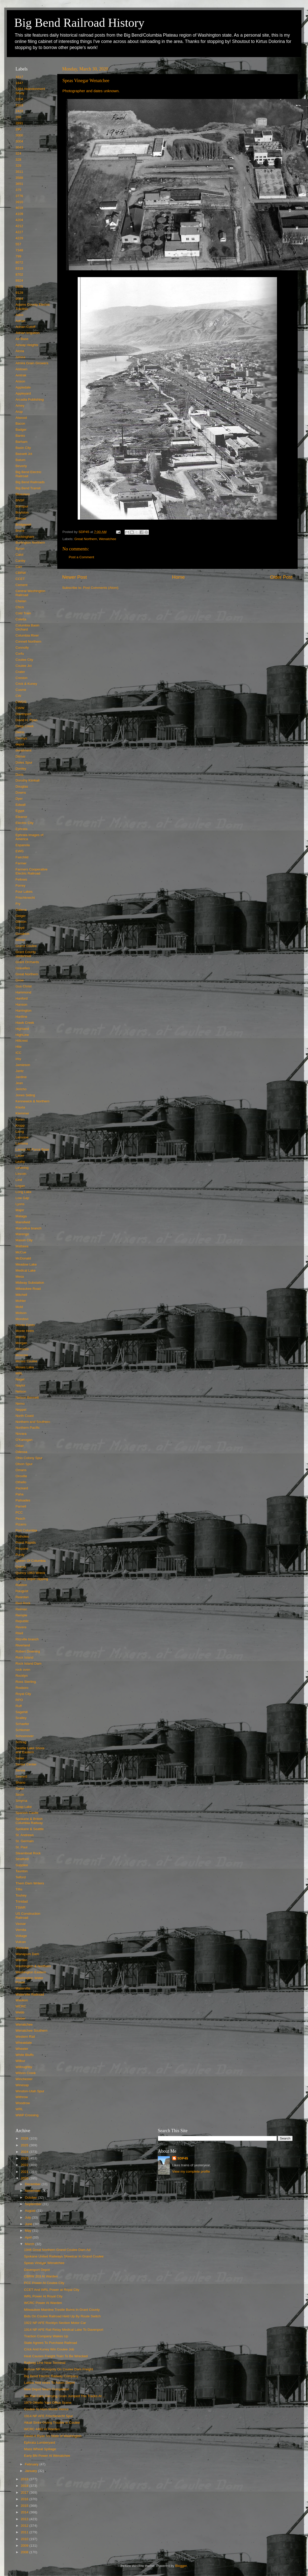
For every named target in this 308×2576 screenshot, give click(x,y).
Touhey (21, 1895)
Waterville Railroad (30, 1994)
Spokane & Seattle (30, 1829)
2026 (25, 2138)
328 (18, 159)
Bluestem (23, 494)
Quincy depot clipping (32, 1579)
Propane (22, 1548)
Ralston (21, 1585)
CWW (20, 708)
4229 (19, 238)
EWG (20, 851)
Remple (21, 1615)
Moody (21, 1337)
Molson (21, 1313)
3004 (19, 141)
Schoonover (25, 1736)
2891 (19, 123)
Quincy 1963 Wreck (30, 1573)
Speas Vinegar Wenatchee (44, 2263)
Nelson (21, 1391)
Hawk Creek (25, 1023)
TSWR (21, 1907)
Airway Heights (27, 345)
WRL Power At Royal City (43, 2296)
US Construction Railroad (28, 1915)
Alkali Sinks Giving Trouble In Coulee (52, 2422)
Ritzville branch (27, 1639)
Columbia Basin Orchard (28, 627)
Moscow (22, 1355)
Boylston (22, 512)
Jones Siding (25, 1095)
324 (18, 153)
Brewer (21, 518)
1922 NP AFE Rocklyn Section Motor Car (55, 2323)
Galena (21, 910)
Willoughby (24, 2067)
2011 (25, 2532)
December (33, 2184)
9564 (19, 299)
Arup (19, 412)
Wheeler (22, 2049)
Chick (20, 607)
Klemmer (22, 1113)
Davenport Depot (37, 2270)
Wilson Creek (26, 2073)
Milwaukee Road (28, 1289)
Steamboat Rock (28, 1853)
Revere (21, 1627)
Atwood (21, 418)
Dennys (21, 738)
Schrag (21, 1742)
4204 (19, 220)
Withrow (22, 2097)
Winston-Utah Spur (30, 2091)
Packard (22, 1488)
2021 (25, 2172)
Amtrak (21, 375)
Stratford (22, 1859)
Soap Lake (24, 1807)
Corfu (20, 653)
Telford (21, 1877)
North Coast (25, 1416)
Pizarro (21, 1524)
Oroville (21, 1476)
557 (18, 244)
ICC (18, 1053)
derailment (24, 750)
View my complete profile (191, 2171)
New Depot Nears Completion (46, 2389)
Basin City (23, 448)
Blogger (181, 2566)
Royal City (23, 1694)
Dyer (19, 798)
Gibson (21, 922)
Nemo (20, 1403)
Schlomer (23, 1730)
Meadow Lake (26, 1264)
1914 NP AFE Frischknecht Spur (48, 2416)
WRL (19, 2109)
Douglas (22, 786)
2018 (25, 2486)
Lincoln (21, 1174)
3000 (19, 135)
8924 (19, 280)
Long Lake (24, 1192)
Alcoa (20, 351)
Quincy (21, 1567)
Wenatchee (107, 539)
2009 (25, 2545)
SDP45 (182, 2158)
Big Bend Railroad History (79, 22)
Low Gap (22, 1198)
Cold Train (23, 613)
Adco (19, 315)
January (31, 2471)
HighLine (22, 1035)
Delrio (20, 732)
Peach (20, 1518)
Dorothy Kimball (28, 780)
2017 (25, 2492)
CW (18, 696)
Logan (20, 1186)
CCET (20, 579)
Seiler (20, 1758)
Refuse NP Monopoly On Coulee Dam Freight (58, 2369)
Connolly (22, 647)
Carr (19, 567)
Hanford (22, 998)
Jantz (20, 1071)
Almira (20, 357)
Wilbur (20, 2061)
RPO (19, 1700)
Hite (19, 1047)
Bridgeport (23, 524)
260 (18, 117)
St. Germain (25, 1841)
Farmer (21, 863)
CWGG (21, 702)
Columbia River (27, 635)
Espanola (23, 845)
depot (20, 744)
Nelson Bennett (27, 1397)
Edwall (21, 805)
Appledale (23, 387)
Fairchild (22, 857)
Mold (19, 1307)
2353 (19, 105)
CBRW (21, 573)
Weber (21, 2018)
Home (178, 577)
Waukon (22, 2000)
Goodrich (23, 934)
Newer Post (74, 577)
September (34, 2204)
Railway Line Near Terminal (44, 2363)
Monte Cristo (25, 1325)
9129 (19, 293)
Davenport (23, 714)
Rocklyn (22, 1676)
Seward (21, 1776)
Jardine (21, 1077)
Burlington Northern (30, 542)
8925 (19, 286)
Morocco (22, 1349)
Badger (21, 429)
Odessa (21, 1452)
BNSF (20, 500)
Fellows (21, 879)
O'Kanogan (24, 1440)
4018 (19, 208)
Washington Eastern (31, 1972)
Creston (21, 678)
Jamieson (23, 1065)
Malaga (21, 1216)
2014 (25, 2512)
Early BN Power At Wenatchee (47, 2456)
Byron (20, 548)
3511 (19, 172)
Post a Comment (81, 557)
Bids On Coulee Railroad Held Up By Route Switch (62, 2316)
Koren (20, 1119)
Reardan (22, 1597)
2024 (25, 2152)
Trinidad (22, 1901)
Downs (21, 792)
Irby (18, 1059)
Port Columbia (26, 1530)
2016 (25, 2499)
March (30, 2244)
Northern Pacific (28, 1427)
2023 (25, 2158)
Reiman (21, 1609)
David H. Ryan (27, 720)
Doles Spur (24, 762)
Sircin (20, 1794)
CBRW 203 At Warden (41, 2276)
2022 (25, 2165)
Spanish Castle (27, 1813)
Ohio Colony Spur (29, 1458)
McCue (21, 1252)
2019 (25, 2479)
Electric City (25, 823)
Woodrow (23, 2103)
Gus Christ (24, 986)
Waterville (23, 1988)
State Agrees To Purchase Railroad (50, 2343)
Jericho (21, 1089)
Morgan (21, 1343)
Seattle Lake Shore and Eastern (30, 1750)
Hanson (21, 1004)
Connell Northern (28, 641)
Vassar (21, 1924)
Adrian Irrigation (28, 333)
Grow (20, 980)
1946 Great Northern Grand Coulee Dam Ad (57, 2250)
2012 (25, 2526)
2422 (19, 111)
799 (18, 256)
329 (18, 165)
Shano (20, 1782)
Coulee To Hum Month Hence (46, 2409)
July (28, 2217)
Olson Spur (24, 1464)
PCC (19, 1512)
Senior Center (26, 1764)
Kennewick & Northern (32, 1101)
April (29, 2237)
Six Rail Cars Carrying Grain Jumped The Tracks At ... (64, 2396)
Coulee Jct (24, 666)
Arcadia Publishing (30, 399)
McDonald (23, 1258)
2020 (25, 2178)
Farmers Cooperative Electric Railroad (32, 871)
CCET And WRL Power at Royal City (51, 2290)
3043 (19, 147)
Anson (20, 381)
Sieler (20, 1788)
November (33, 2191)
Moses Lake (25, 1367)
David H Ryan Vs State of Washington (52, 2436)
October (31, 2197)
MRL (19, 1373)
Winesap (22, 2085)
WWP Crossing (27, 2115)
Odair (20, 1446)
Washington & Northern (33, 1966)
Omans (21, 1470)
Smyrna (21, 1801)
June (29, 2224)
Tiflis (19, 1889)
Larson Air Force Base (32, 1149)
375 (18, 190)
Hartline (21, 1016)
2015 (25, 2506)
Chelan (21, 601)
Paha (20, 1494)
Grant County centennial (26, 954)
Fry (18, 904)
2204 (19, 99)
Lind (19, 1180)
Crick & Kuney (26, 684)
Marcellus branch (29, 1228)
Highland (22, 1029)
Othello (21, 1482)
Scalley (21, 1718)
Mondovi (22, 1319)
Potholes (22, 1536)
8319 (19, 268)
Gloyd (20, 928)
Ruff (19, 1706)
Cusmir (21, 690)
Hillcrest (22, 1040)
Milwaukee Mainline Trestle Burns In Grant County (62, 2310)
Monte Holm (25, 1331)
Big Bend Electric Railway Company (51, 2376)
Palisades (23, 1500)
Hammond (23, 992)
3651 (19, 184)
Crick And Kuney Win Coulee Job (49, 2349)
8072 (19, 262)
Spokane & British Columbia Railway (29, 1821)
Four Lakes (24, 891)
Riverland (23, 1645)
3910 (19, 202)
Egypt (20, 811)
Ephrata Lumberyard (39, 2442)
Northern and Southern (33, 1422)
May (28, 2230)
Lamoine (22, 1137)
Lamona (22, 1143)
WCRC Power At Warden (43, 2303)
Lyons (20, 1204)
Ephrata (21, 829)
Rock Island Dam (29, 1663)
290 (18, 129)
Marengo (22, 1234)
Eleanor (21, 817)
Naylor (20, 1385)
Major (20, 1210)
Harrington (24, 1010)
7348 (19, 250)
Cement (21, 585)
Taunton (22, 1871)
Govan (21, 940)
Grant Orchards (27, 962)
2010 (25, 2539)
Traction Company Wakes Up (46, 2336)
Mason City (24, 1240)
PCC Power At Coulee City (44, 2283)
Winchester (24, 2079)
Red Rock (23, 1603)
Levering (22, 1168)
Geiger (21, 916)
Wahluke (22, 1948)
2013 (25, 2519)
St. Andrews (25, 1835)
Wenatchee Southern (32, 2030)
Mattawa (22, 1246)
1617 (19, 77)
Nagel (20, 1379)
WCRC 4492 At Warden (42, 2429)
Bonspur (22, 506)
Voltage (21, 1936)
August (31, 2211)
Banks (20, 436)
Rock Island (25, 1657)
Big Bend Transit (28, 488)
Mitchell (21, 1295)
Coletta (21, 619)
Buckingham (25, 537)
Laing (20, 1131)
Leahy (20, 1161)
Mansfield (23, 1222)
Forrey (20, 885)
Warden (21, 1960)
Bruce (20, 530)
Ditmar (21, 756)
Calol (19, 554)
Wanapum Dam (27, 1954)
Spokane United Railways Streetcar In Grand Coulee (63, 2256)
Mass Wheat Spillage (40, 2449)
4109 (19, 214)
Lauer (20, 1155)
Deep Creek (25, 726)
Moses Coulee (26, 1361)
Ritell (19, 1633)
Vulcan (21, 1942)
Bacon (20, 423)
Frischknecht (25, 898)
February (32, 2464)
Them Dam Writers (30, 1883)
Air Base (22, 339)
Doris (20, 774)
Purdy (20, 1555)
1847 (19, 83)
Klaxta (20, 1107)
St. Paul (21, 1847)
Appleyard (23, 393)
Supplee (22, 1865)
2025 (25, 2145)
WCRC (21, 2006)
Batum (20, 460)
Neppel (21, 1410)
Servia (20, 1770)
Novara (21, 1434)
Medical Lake (26, 1270)
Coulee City (24, 660)
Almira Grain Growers (32, 363)
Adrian (20, 321)
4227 (19, 232)
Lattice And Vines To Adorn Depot (49, 2383)
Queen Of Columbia (31, 1561)
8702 (19, 274)
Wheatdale (24, 2043)
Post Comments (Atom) (100, 588)
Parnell (21, 1506)
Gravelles (23, 968)
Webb (20, 2012)
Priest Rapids (26, 1542)
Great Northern (85, 539)
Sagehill (22, 1712)
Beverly (21, 466)
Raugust (22, 1591)
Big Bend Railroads (30, 482)
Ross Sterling (26, 1682)
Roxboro (22, 1688)
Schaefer (22, 1724)
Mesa (20, 1276)
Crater (20, 672)
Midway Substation (30, 1282)
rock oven (23, 1669)
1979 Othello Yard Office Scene (47, 2402)
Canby (20, 561)
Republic (22, 1621)
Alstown (21, 369)
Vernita (21, 1930)
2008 (25, 2552)
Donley (21, 768)
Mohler (21, 1301)
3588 (19, 178)
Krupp (20, 1125)
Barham (21, 442)
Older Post (281, 577)
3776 (19, 196)
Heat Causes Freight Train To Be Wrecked (56, 2356)
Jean (19, 1083)
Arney (20, 405)
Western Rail (25, 2036)
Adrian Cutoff (26, 327)
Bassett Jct (24, 454)
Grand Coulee (26, 946)
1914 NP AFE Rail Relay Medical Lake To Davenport (63, 2329)
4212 (19, 226)
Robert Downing (28, 1651)
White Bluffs (25, 2055)
